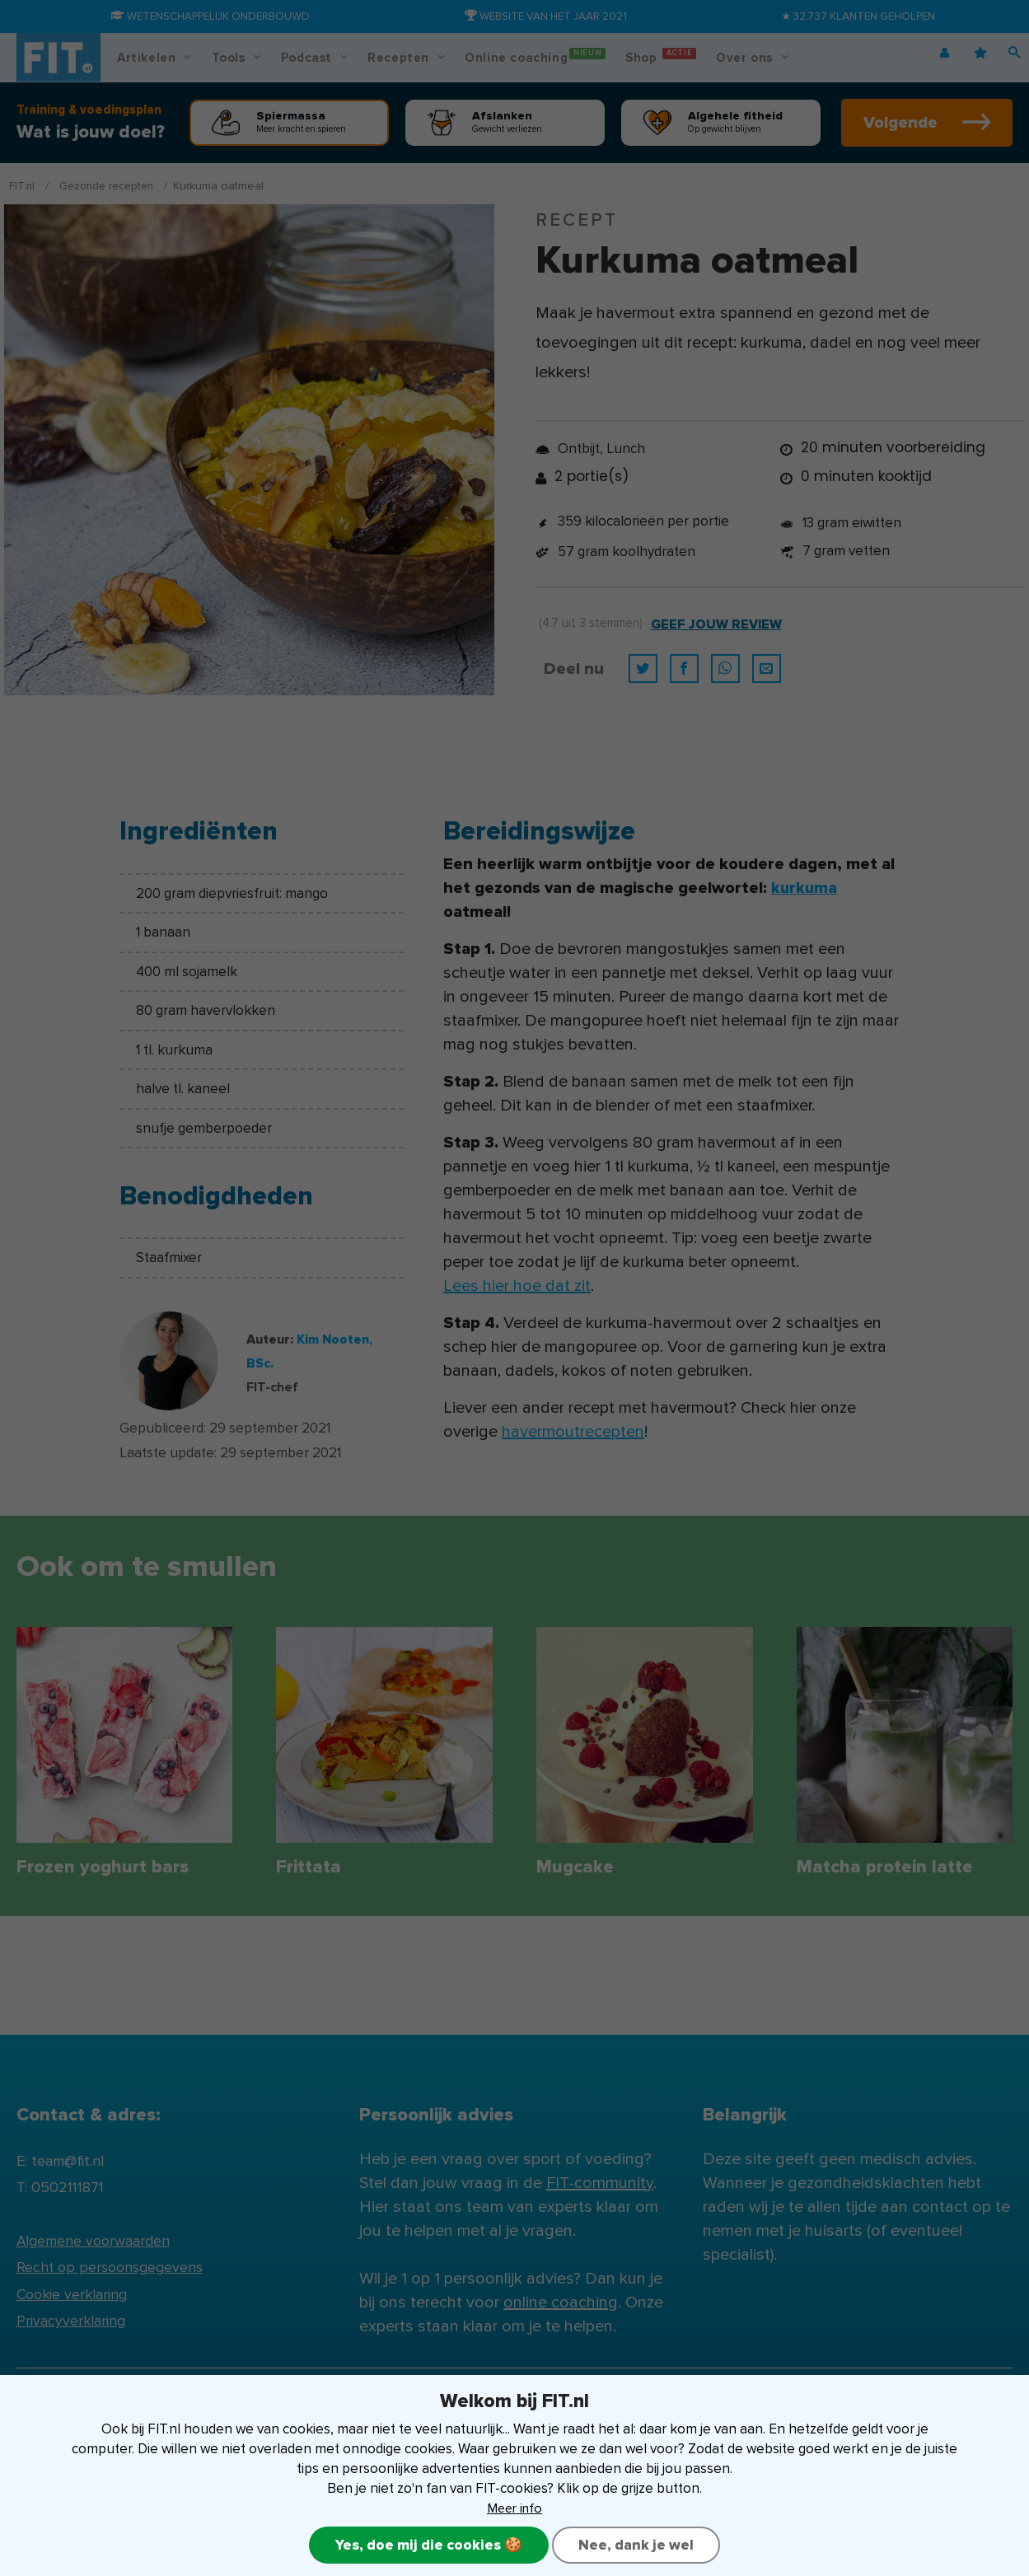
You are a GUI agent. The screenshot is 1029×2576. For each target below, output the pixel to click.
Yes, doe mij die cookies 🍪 (426, 2545)
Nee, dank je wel (639, 2545)
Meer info (514, 2507)
